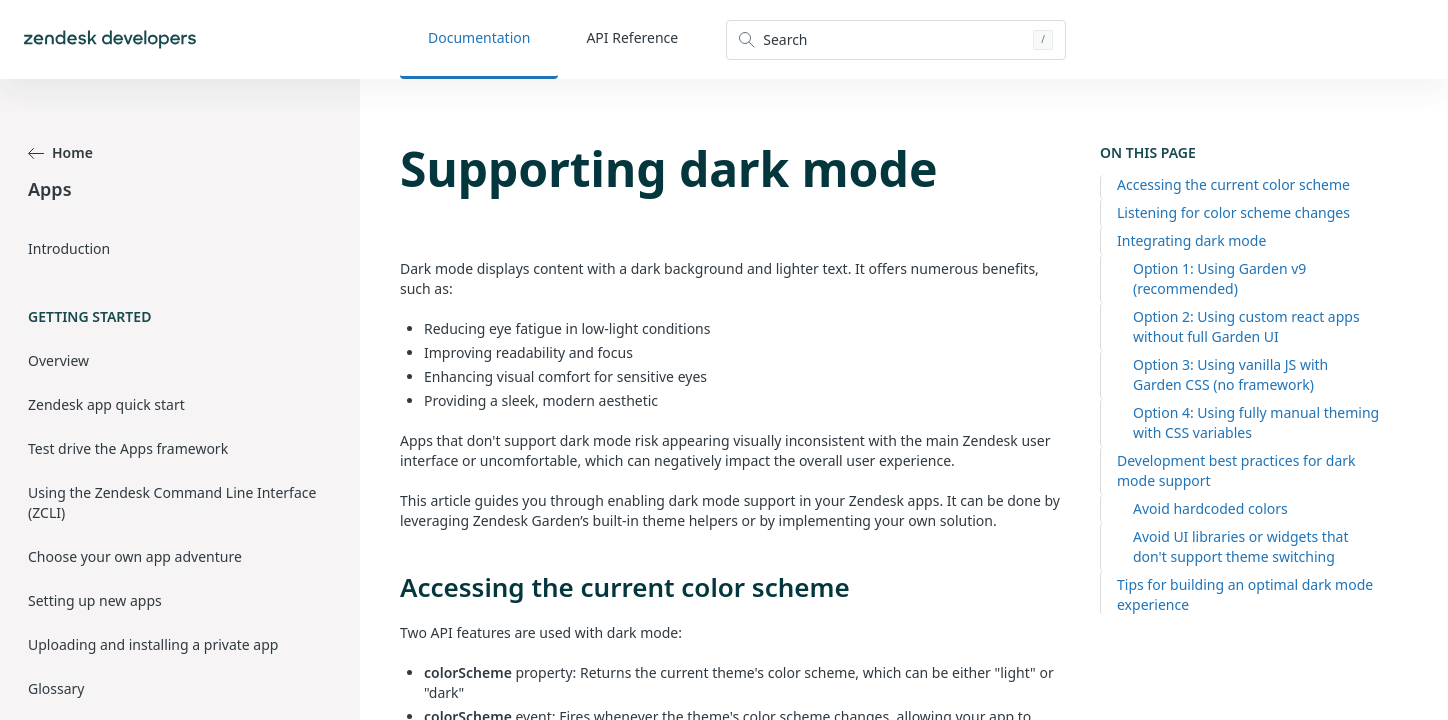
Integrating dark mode (1191, 240)
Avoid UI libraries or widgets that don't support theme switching (1240, 546)
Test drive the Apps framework (128, 448)
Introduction (69, 248)
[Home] (110, 39)
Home (60, 152)
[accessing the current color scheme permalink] (390, 587)
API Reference (632, 37)
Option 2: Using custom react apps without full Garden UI (1246, 326)
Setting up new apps (95, 600)
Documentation (479, 37)
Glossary (56, 688)
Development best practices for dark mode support (1236, 470)
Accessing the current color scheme (1233, 184)
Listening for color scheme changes (1233, 212)
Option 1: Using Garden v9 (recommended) (1219, 278)
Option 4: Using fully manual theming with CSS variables (1256, 422)
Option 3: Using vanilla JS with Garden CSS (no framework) (1230, 374)
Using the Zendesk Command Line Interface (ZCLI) (172, 502)
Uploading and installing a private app (153, 644)
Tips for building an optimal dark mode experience (1245, 594)
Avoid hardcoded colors (1210, 508)
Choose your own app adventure (135, 556)
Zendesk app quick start (106, 404)
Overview (58, 360)
